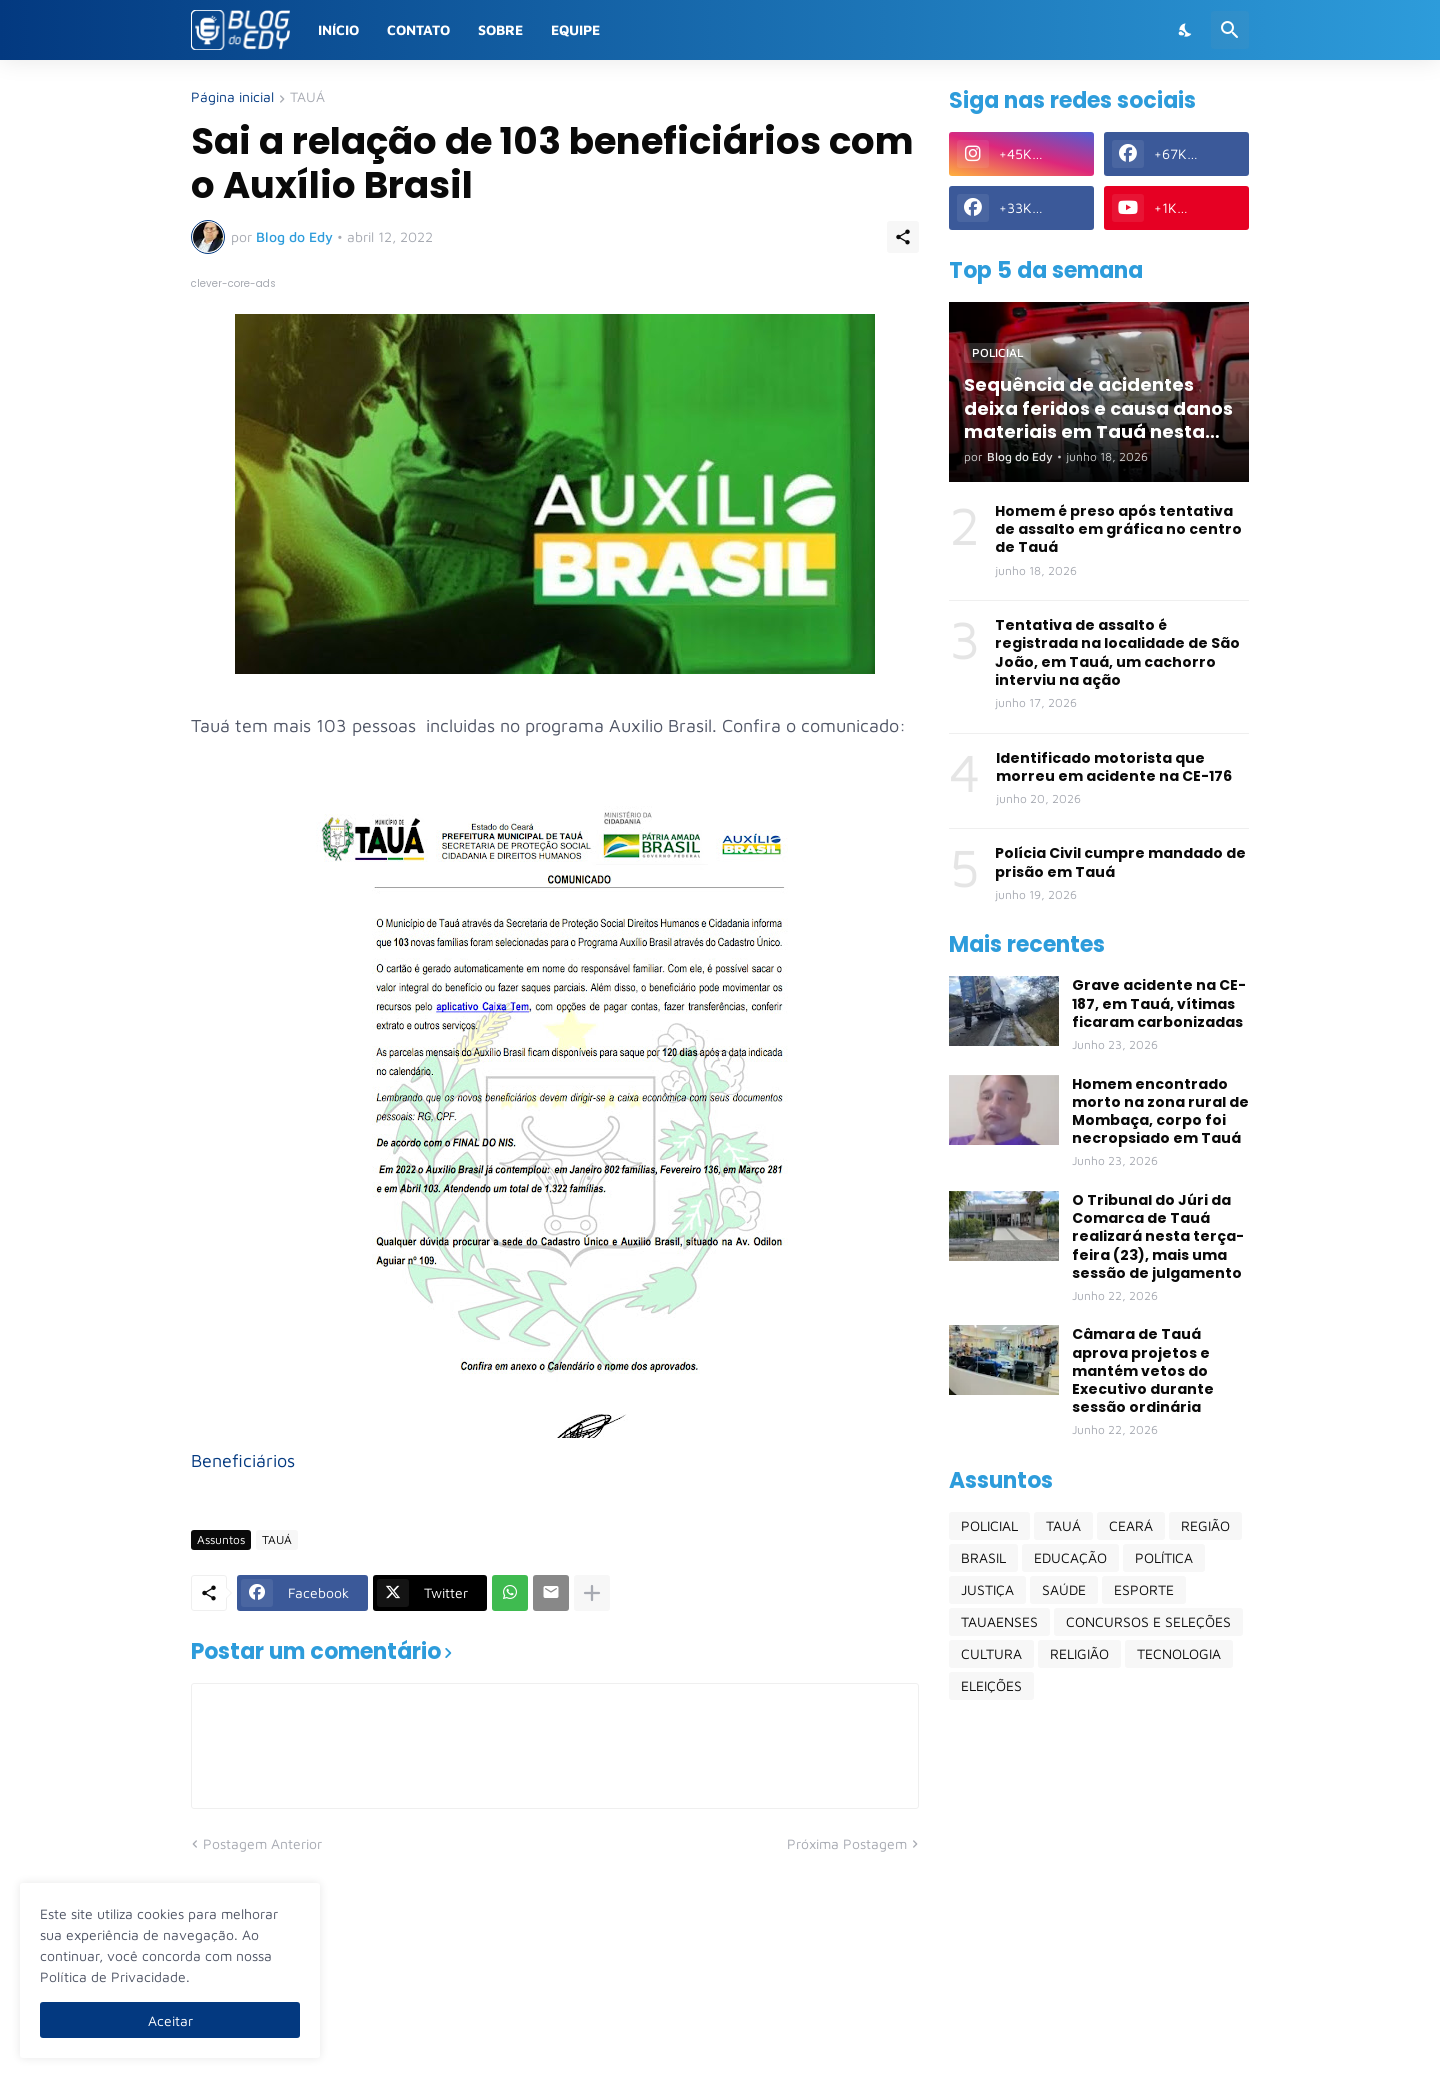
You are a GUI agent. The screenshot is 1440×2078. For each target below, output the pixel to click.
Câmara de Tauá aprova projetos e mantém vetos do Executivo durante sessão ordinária (1143, 1370)
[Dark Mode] (1186, 30)
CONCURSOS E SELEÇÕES (1148, 1621)
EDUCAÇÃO (1070, 1557)
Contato (418, 29)
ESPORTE (1144, 1589)
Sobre (500, 29)
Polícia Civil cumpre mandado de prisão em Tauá (1120, 862)
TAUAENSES (999, 1621)
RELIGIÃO (1079, 1653)
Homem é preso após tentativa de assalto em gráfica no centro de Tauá (1118, 529)
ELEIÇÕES (991, 1685)
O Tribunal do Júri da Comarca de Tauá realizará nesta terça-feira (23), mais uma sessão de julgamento (1158, 1236)
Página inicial (232, 97)
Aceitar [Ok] (170, 2020)
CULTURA (991, 1653)
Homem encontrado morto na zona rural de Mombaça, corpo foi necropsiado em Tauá (1160, 1111)
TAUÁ (307, 97)
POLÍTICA (1164, 1557)
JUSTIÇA (987, 1589)
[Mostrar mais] (592, 1593)
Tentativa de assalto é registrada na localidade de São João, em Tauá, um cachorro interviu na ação (1117, 652)
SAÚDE (1064, 1589)
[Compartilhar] (903, 237)
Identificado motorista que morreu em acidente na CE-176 (1114, 767)
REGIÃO (1205, 1525)
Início (338, 29)
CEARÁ (1131, 1525)
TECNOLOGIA (1179, 1653)
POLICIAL (989, 1525)
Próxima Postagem (847, 1843)
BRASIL (983, 1557)
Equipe (575, 29)
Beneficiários (243, 1460)
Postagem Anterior (262, 1843)
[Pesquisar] (1230, 30)
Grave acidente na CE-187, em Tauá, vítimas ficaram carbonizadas (1159, 1003)
